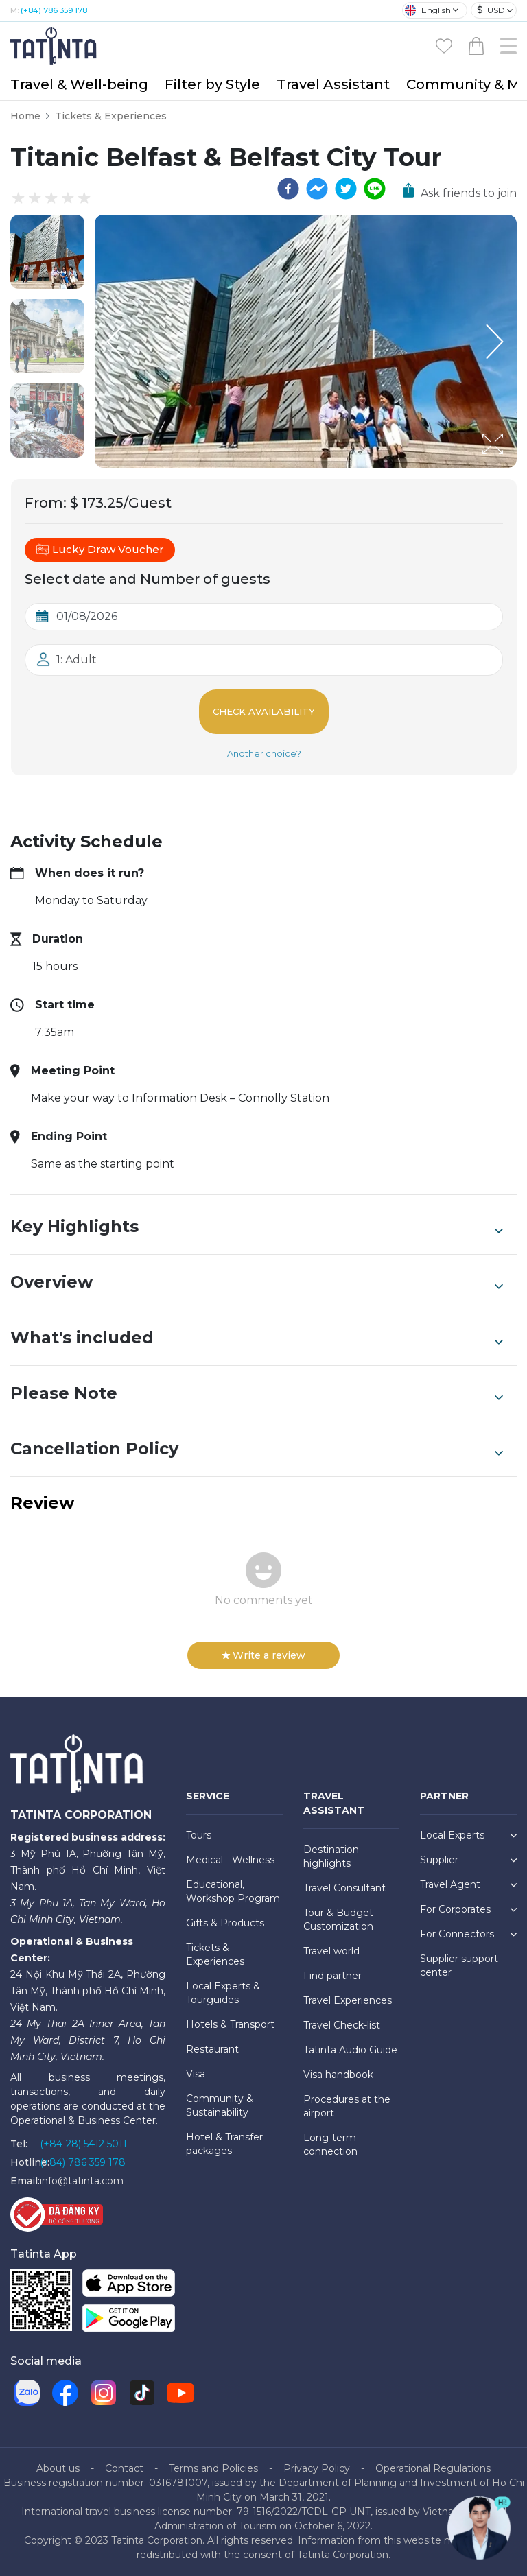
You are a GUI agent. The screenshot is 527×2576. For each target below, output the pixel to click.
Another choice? (264, 753)
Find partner (332, 1976)
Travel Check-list (341, 2025)
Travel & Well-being (79, 84)
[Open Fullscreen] (512, 467)
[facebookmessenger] (317, 189)
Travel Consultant (344, 1888)
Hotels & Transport (230, 2024)
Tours (198, 1835)
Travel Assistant (333, 84)
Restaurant (212, 2049)
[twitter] (346, 189)
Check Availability (264, 711)
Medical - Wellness (230, 1860)
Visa (195, 2074)
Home (25, 116)
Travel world (331, 1951)
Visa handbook (338, 2074)
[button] (47, 252)
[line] (375, 189)
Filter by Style (212, 84)
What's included (256, 1337)
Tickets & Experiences (111, 116)
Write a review (263, 1655)
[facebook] (288, 189)
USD (491, 10)
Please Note (256, 1393)
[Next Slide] (496, 342)
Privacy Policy (316, 2468)
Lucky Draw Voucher (100, 549)
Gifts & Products (225, 1923)
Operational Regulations (433, 2468)
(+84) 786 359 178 (54, 10)
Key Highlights (256, 1226)
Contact (124, 2468)
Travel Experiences (347, 2000)
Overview (256, 1282)
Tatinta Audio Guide (350, 2050)
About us (58, 2468)
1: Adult (76, 659)
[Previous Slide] (115, 342)
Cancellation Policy (256, 1449)
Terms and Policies (213, 2468)
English (428, 10)
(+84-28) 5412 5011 (83, 2144)
